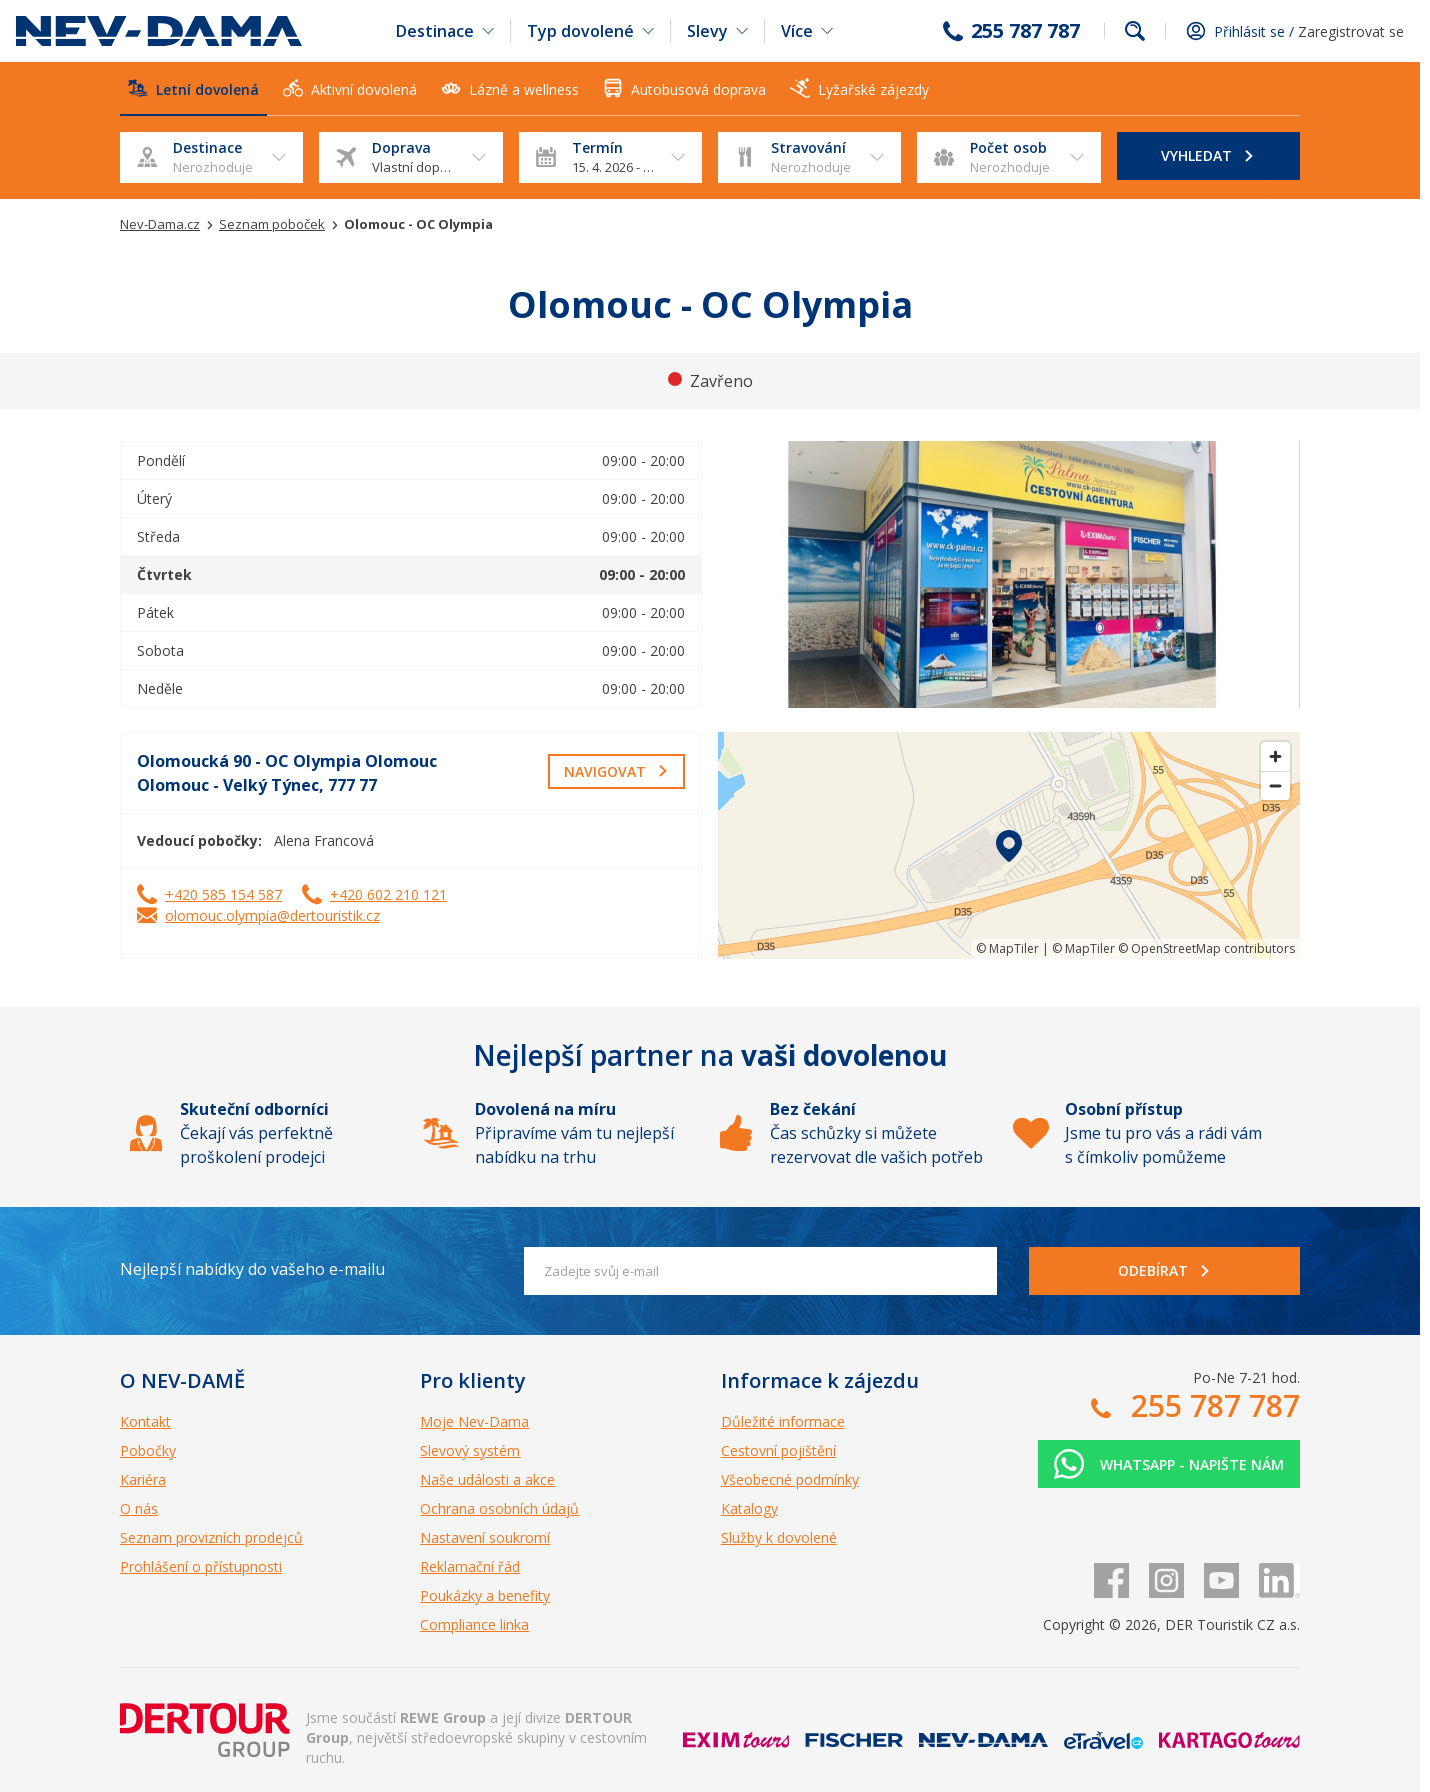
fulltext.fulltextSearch (1135, 31)
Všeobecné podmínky (790, 1479)
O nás (139, 1508)
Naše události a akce (487, 1479)
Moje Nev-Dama (474, 1421)
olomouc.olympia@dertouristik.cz (272, 915)
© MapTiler (1007, 948)
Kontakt (145, 1421)
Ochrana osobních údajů (499, 1508)
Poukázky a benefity (485, 1595)
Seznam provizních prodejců (211, 1537)
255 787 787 (1025, 31)
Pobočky (148, 1450)
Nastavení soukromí (485, 1537)
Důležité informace (783, 1421)
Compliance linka (474, 1624)
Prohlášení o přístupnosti (201, 1566)
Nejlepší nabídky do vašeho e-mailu (252, 1269)
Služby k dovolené (779, 1537)
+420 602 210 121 (388, 894)
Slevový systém (470, 1450)
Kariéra (143, 1479)
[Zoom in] (1275, 756)
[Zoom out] (1275, 785)
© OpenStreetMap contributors (1206, 948)
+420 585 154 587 (223, 894)
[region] (1009, 845)
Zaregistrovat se (1351, 31)
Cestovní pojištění (778, 1450)
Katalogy (749, 1508)
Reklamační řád (470, 1566)
